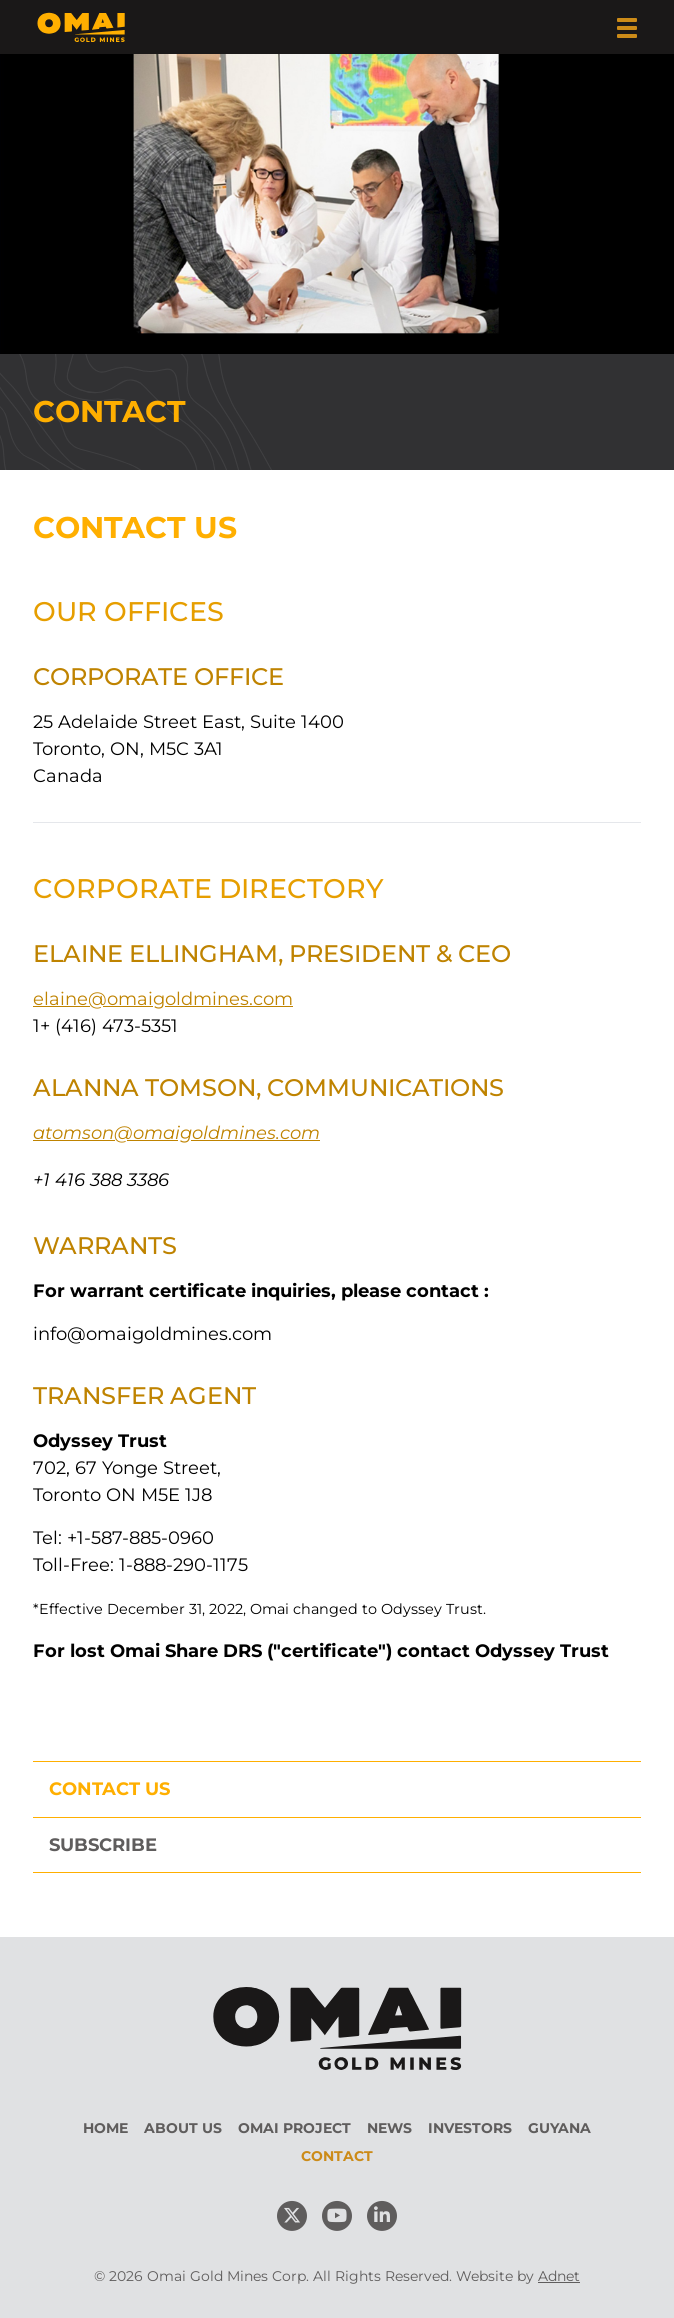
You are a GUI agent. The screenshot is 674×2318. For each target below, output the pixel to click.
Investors (470, 2128)
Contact (337, 2156)
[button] (627, 28)
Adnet (559, 2276)
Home (105, 2128)
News (389, 2128)
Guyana (559, 2128)
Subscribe (103, 1845)
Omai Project (294, 2128)
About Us (183, 2128)
